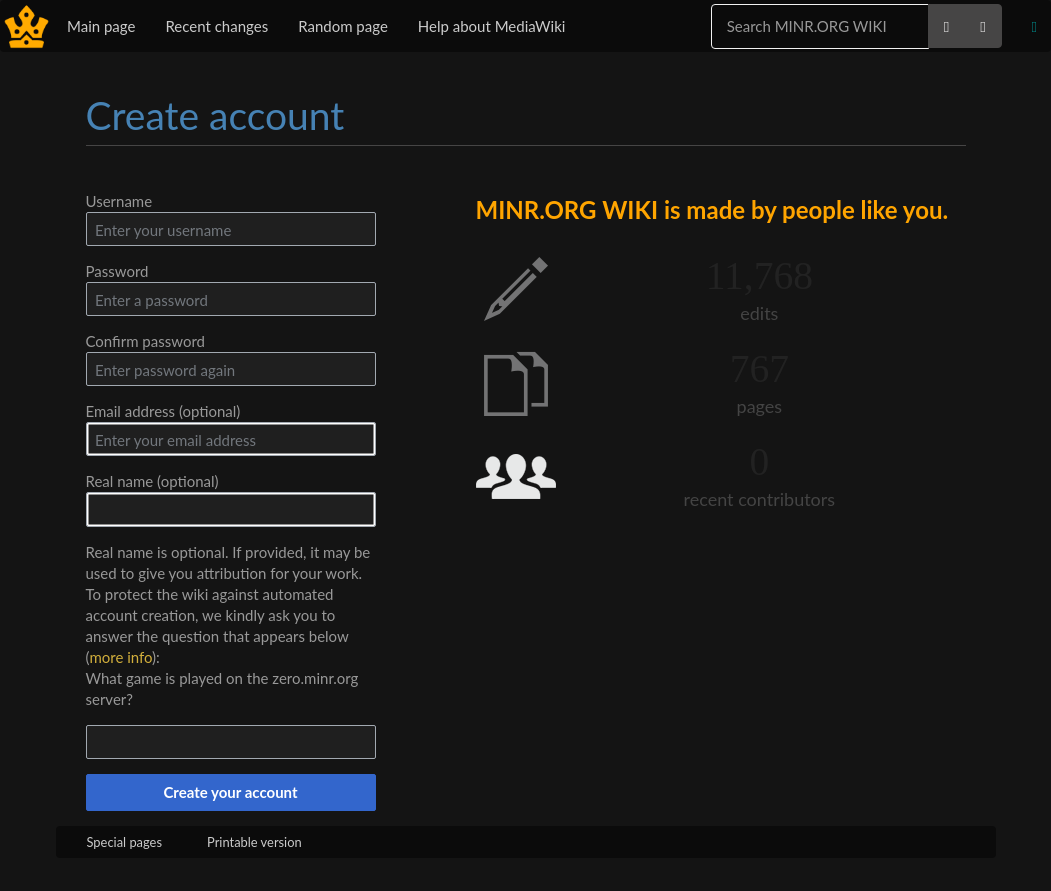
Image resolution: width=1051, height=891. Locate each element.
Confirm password (145, 341)
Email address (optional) (163, 411)
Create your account (230, 792)
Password (117, 271)
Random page (343, 26)
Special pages (125, 842)
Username (119, 201)
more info (120, 657)
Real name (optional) (152, 481)
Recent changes (216, 26)
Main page (101, 26)
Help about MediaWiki (492, 26)
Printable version (254, 842)
